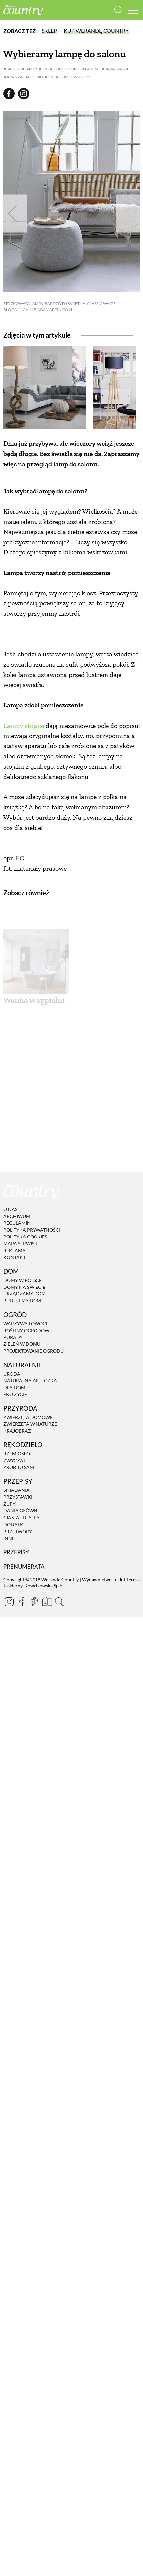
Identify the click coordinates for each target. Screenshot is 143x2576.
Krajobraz (17, 1629)
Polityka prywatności (31, 1428)
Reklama (14, 1449)
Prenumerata (24, 1765)
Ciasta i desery (21, 1716)
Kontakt (14, 1456)
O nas (10, 1408)
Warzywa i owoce (26, 1522)
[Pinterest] (34, 1800)
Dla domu (16, 1586)
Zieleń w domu (21, 1542)
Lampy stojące (23, 825)
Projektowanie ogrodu (33, 1549)
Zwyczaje (15, 1659)
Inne (9, 1737)
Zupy (9, 1702)
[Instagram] (9, 1800)
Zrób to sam (18, 1666)
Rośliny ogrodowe (27, 1529)
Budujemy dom (22, 1499)
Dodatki (14, 1723)
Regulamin (17, 1422)
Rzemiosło (16, 1652)
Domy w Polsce (22, 1479)
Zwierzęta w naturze (30, 1623)
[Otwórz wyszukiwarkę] (119, 10)
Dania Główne (21, 1709)
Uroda (11, 1572)
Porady (13, 1536)
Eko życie (15, 1593)
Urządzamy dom (24, 1492)
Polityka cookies (25, 1435)
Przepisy (16, 1751)
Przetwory (17, 1730)
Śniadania (16, 1689)
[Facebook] (21, 1800)
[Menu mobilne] (133, 10)
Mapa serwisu (20, 1442)
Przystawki (17, 1695)
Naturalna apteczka (30, 1579)
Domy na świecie (24, 1486)
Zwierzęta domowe (28, 1616)
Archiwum (16, 1415)
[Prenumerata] (46, 1799)
